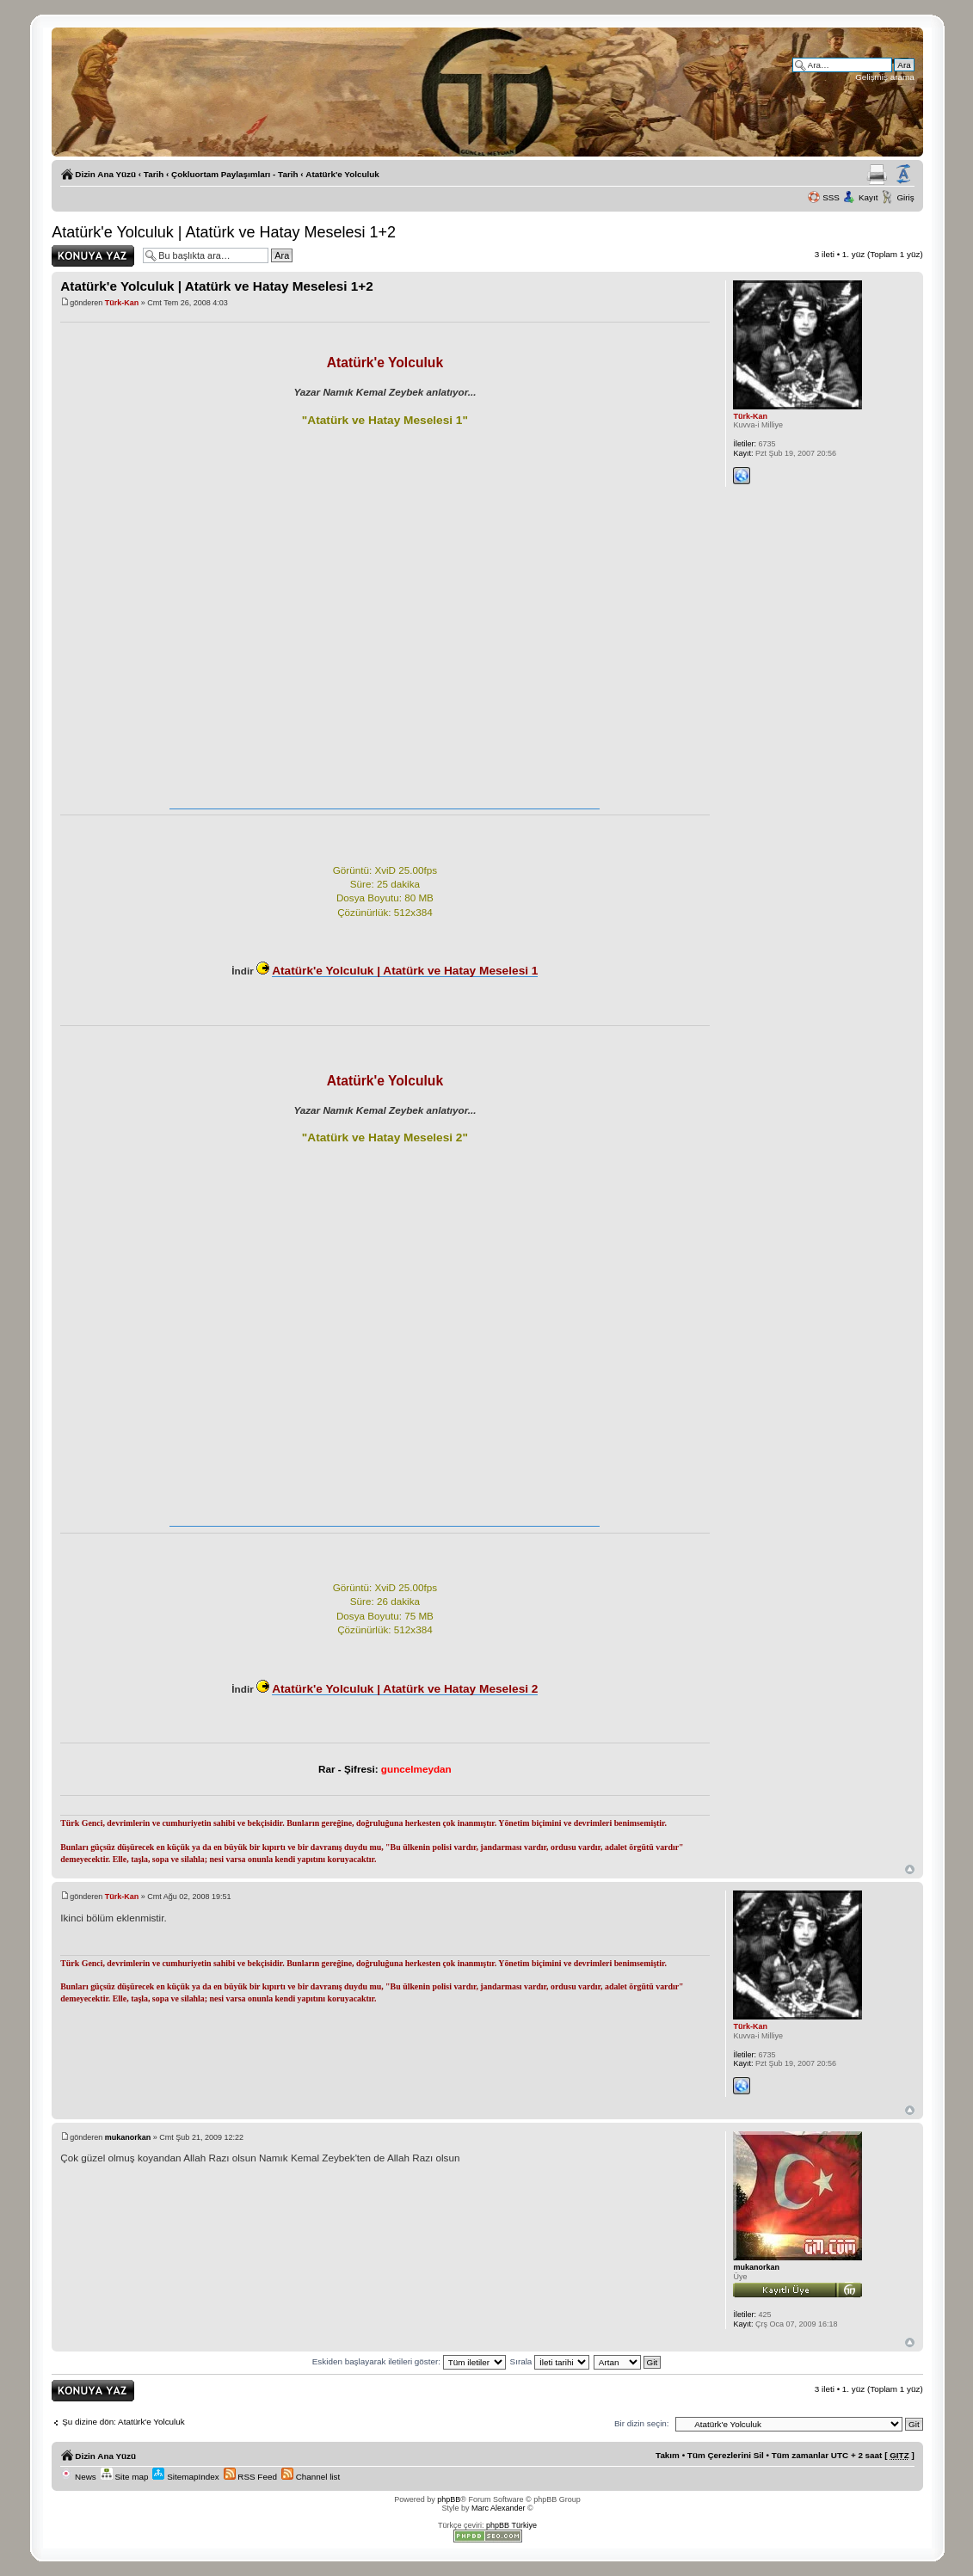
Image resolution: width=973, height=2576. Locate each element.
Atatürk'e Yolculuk (342, 174)
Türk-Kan (122, 302)
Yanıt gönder (93, 256)
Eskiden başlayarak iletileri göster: (409, 2361)
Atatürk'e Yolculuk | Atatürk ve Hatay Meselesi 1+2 (224, 232)
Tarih (153, 174)
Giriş (905, 197)
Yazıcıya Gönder (877, 174)
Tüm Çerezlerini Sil (725, 2455)
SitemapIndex (185, 2476)
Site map (125, 2476)
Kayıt (868, 197)
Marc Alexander (498, 2508)
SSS (831, 197)
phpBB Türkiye (511, 2525)
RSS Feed (250, 2476)
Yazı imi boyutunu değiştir (903, 174)
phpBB (448, 2499)
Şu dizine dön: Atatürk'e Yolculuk (123, 2421)
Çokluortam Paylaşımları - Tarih (234, 174)
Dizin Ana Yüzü (105, 174)
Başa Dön (909, 1869)
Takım (668, 2455)
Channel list (310, 2476)
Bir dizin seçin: (641, 2423)
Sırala (550, 2361)
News (77, 2476)
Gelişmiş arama (884, 77)
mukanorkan (128, 2137)
